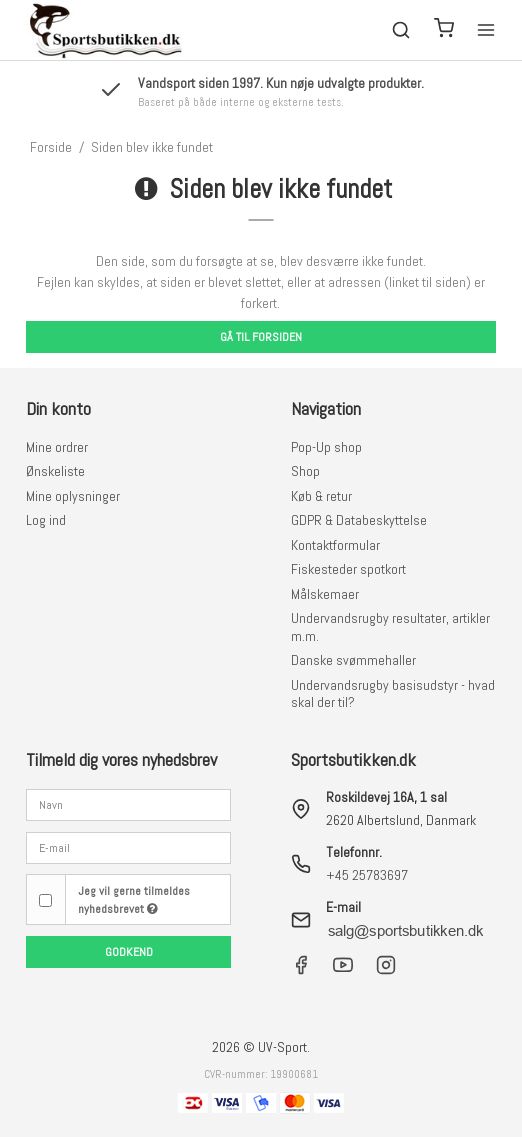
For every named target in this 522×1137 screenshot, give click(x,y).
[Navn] (128, 804)
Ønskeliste (55, 471)
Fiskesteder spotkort (348, 569)
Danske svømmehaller (353, 660)
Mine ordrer (57, 447)
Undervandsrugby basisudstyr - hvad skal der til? (393, 694)
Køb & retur (321, 496)
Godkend (129, 952)
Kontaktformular (335, 545)
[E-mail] (128, 847)
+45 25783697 (367, 875)
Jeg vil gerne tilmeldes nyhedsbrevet (134, 900)
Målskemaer (325, 594)
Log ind (46, 520)
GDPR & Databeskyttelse (359, 520)
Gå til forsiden (261, 337)
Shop (305, 471)
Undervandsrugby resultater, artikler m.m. (390, 627)
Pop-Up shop (326, 447)
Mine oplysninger (73, 496)
